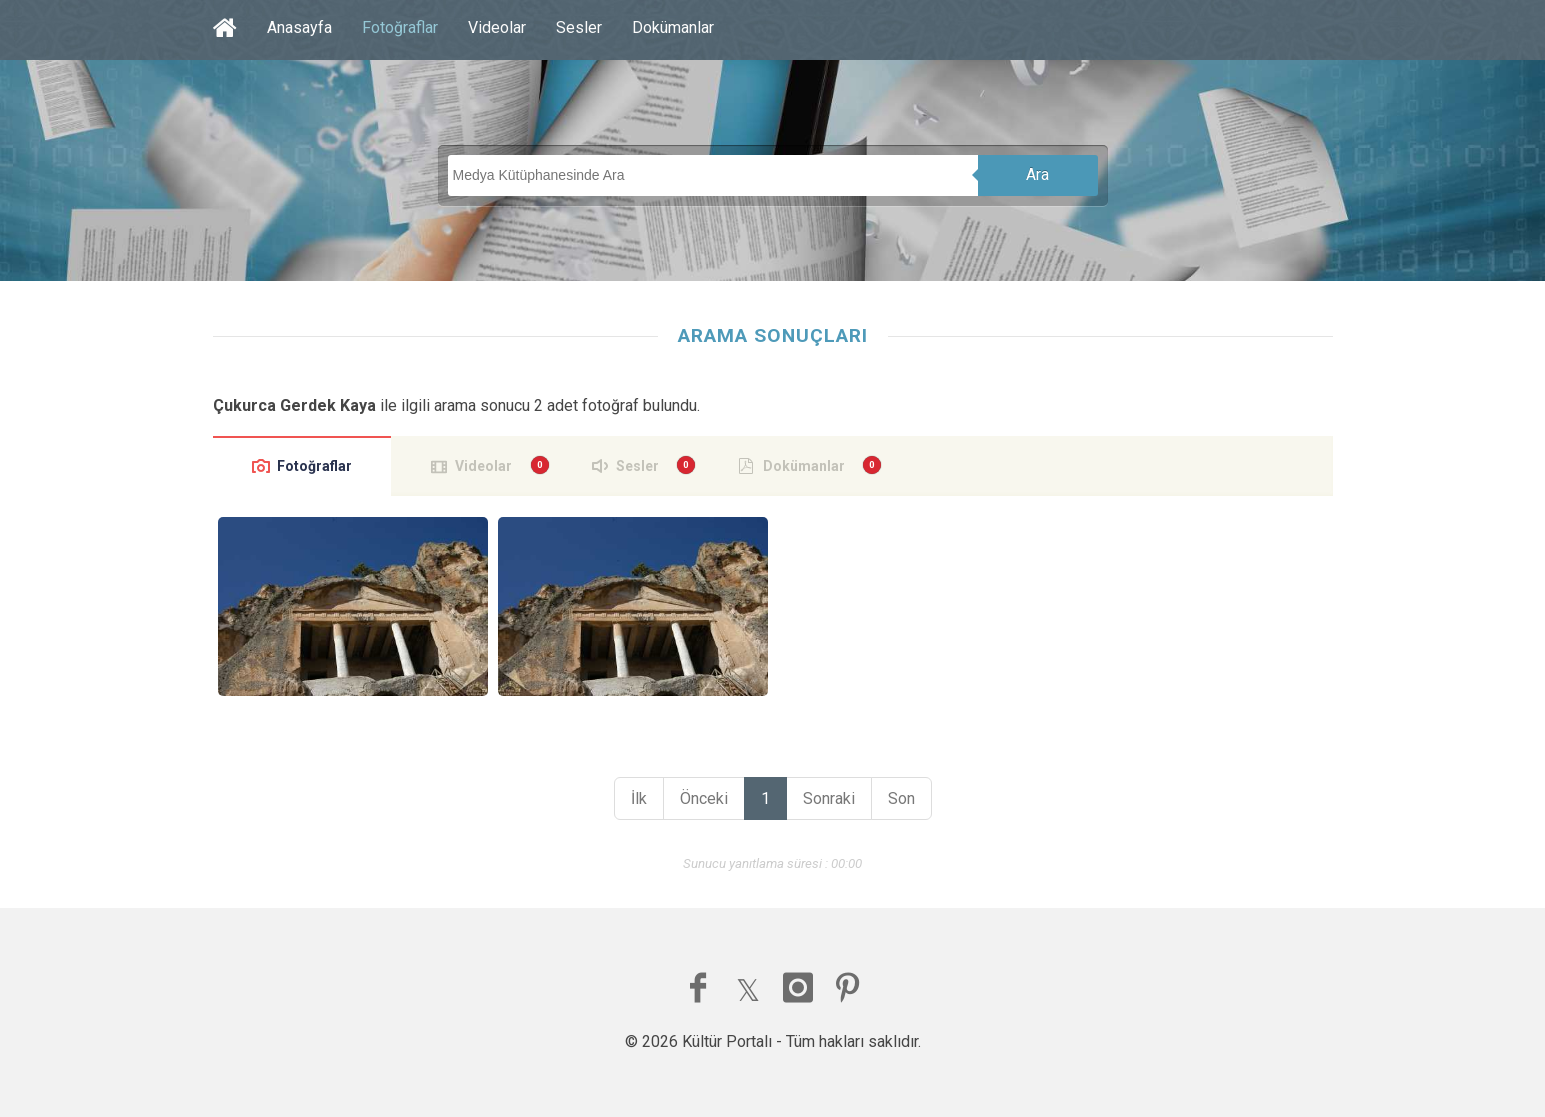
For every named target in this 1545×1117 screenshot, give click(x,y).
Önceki (704, 798)
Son (901, 798)
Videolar (497, 27)
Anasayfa (299, 27)
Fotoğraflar (400, 27)
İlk (639, 798)
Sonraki (829, 798)
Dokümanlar (673, 27)
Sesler (579, 27)
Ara (1037, 174)
